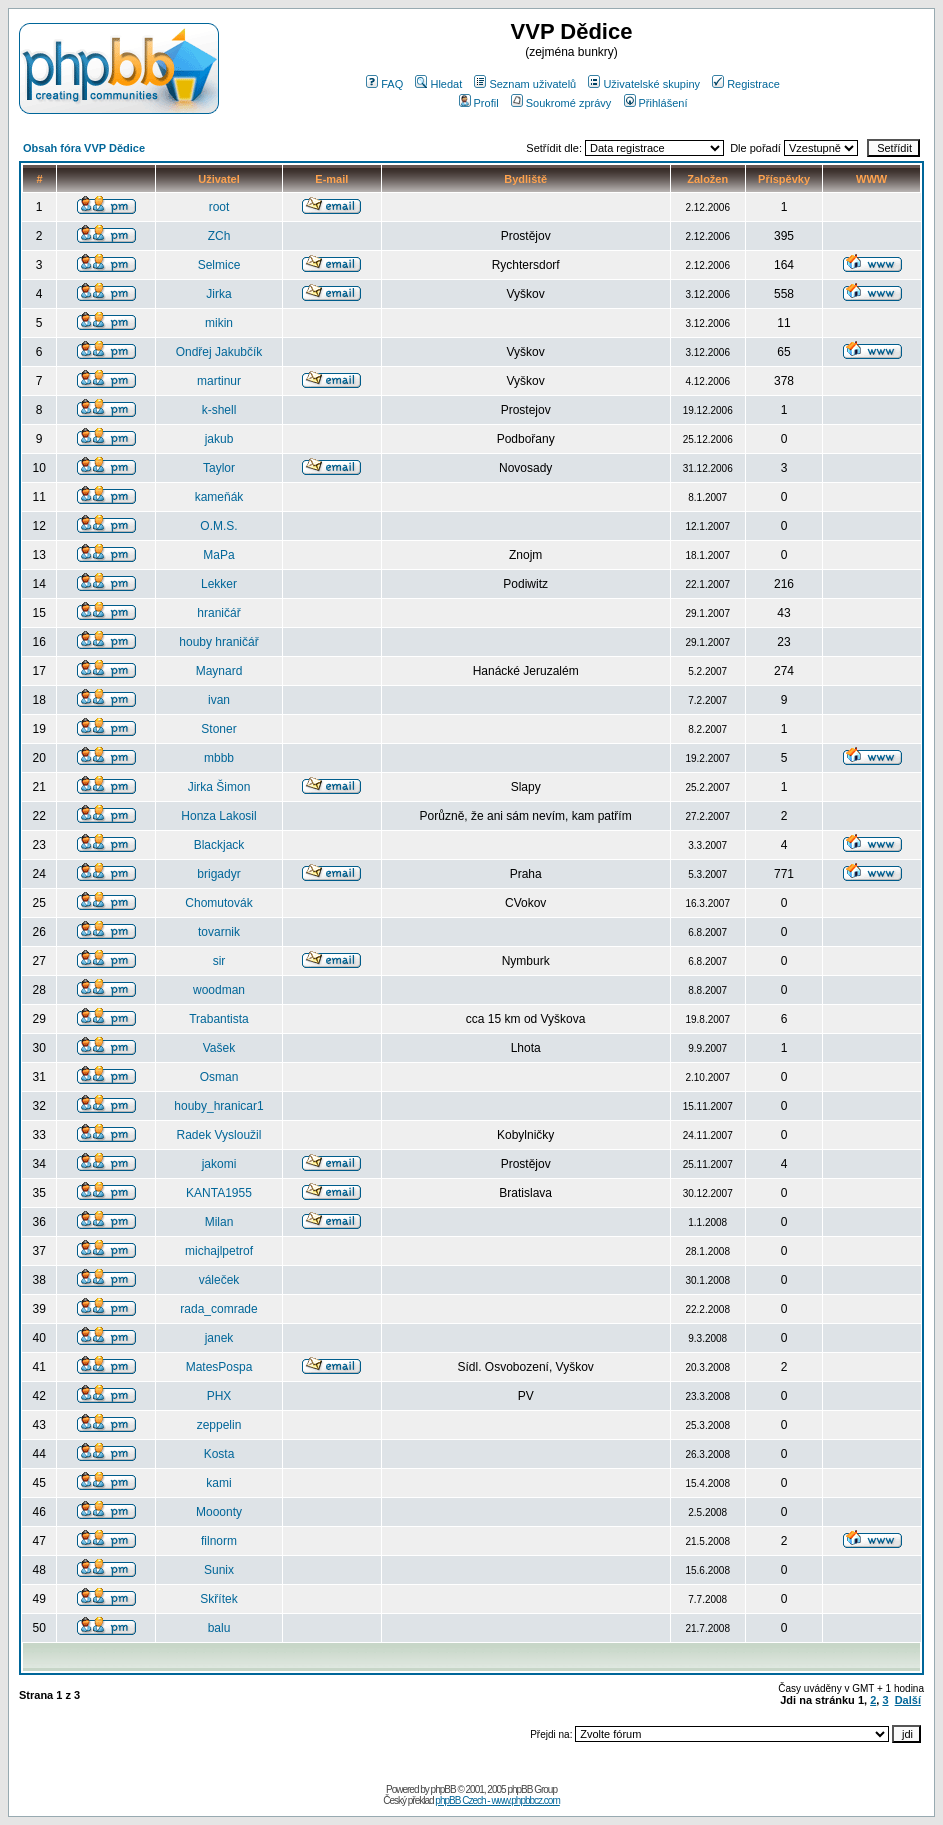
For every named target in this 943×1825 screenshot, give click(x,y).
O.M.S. (218, 526)
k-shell (219, 410)
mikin (219, 323)
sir (219, 961)
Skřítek (218, 1599)
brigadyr (218, 874)
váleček (219, 1280)
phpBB (443, 1789)
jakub (219, 439)
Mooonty (219, 1512)
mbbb (219, 758)
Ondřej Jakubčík (219, 352)
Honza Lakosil (218, 816)
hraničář (218, 613)
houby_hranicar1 (218, 1106)
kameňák (219, 497)
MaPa (218, 555)
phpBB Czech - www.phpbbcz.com (497, 1800)
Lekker (219, 584)
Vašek (219, 1048)
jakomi (219, 1164)
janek (219, 1338)
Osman (219, 1077)
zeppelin (219, 1425)
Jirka (218, 294)
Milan (219, 1222)
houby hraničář (218, 642)
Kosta (219, 1454)
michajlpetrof (219, 1251)
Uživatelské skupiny (644, 84)
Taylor (219, 468)
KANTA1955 (219, 1193)
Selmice (219, 265)
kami (218, 1483)
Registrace (746, 84)
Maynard (219, 671)
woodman (219, 990)
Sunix (219, 1570)
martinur (219, 381)
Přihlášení (656, 103)
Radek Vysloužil (219, 1135)
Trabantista (219, 1019)
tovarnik (219, 932)
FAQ (384, 84)
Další (908, 1700)
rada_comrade (218, 1309)
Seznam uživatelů (525, 84)
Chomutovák (218, 903)
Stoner (218, 729)
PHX (219, 1396)
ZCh (219, 236)
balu (219, 1628)
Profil (479, 103)
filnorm (219, 1541)
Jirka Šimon (219, 787)
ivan (219, 700)
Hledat (438, 84)
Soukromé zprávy (561, 103)
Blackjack (219, 845)
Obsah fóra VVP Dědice (84, 148)
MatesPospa (219, 1367)
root (219, 207)
